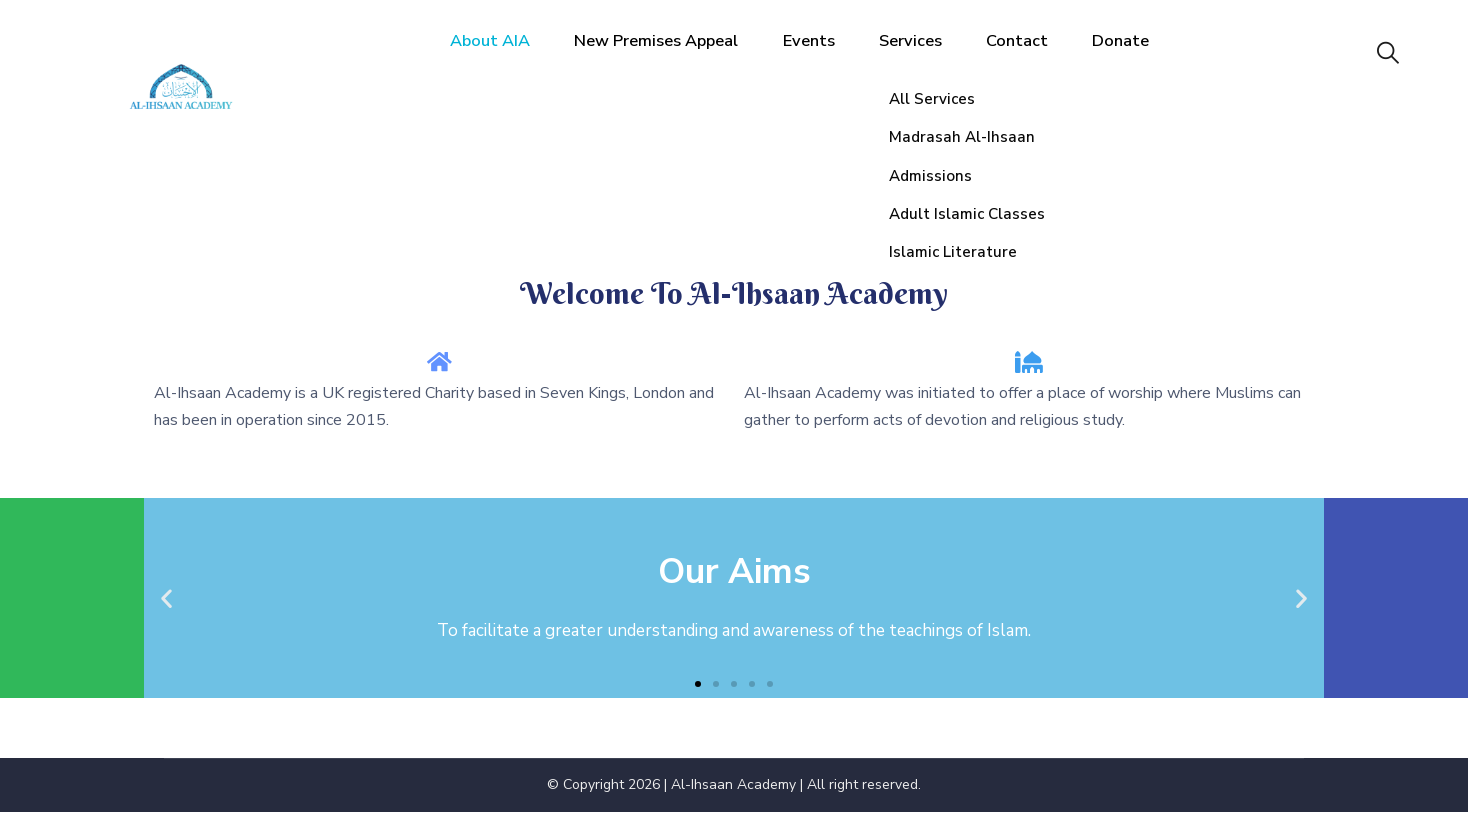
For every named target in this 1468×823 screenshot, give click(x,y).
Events (829, 54)
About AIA (494, 54)
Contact (1040, 54)
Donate (1145, 54)
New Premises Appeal (669, 54)
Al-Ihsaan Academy (733, 795)
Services (932, 54)
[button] (698, 694)
